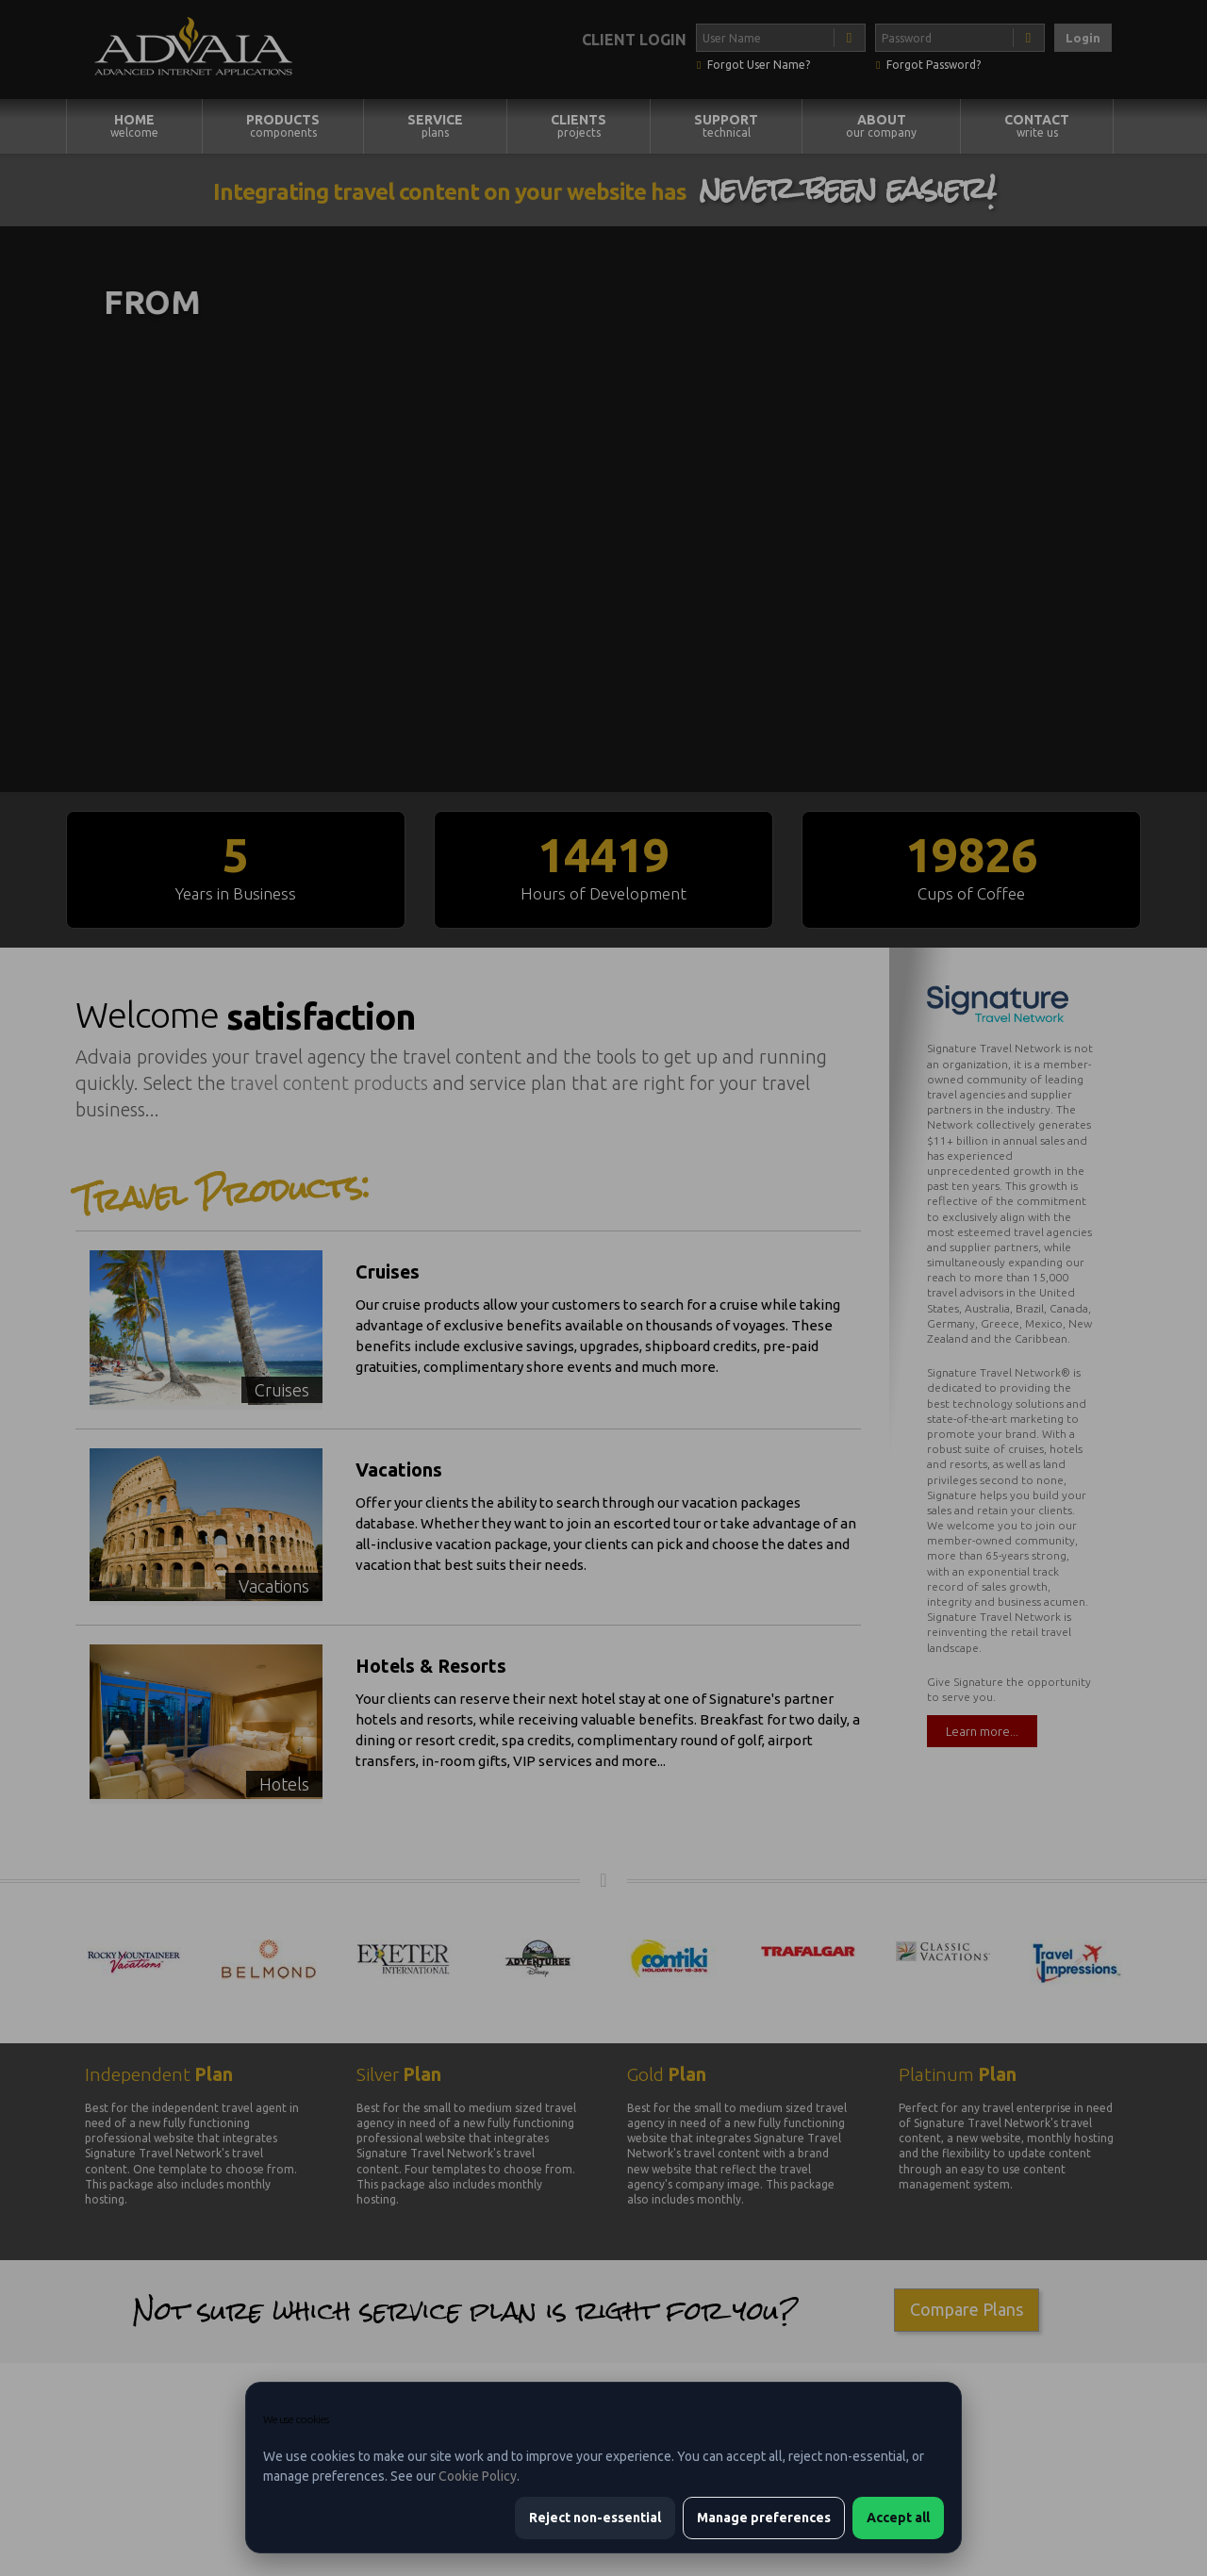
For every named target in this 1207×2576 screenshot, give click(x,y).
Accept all (898, 2517)
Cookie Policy (477, 2476)
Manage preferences (764, 2517)
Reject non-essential (595, 2517)
